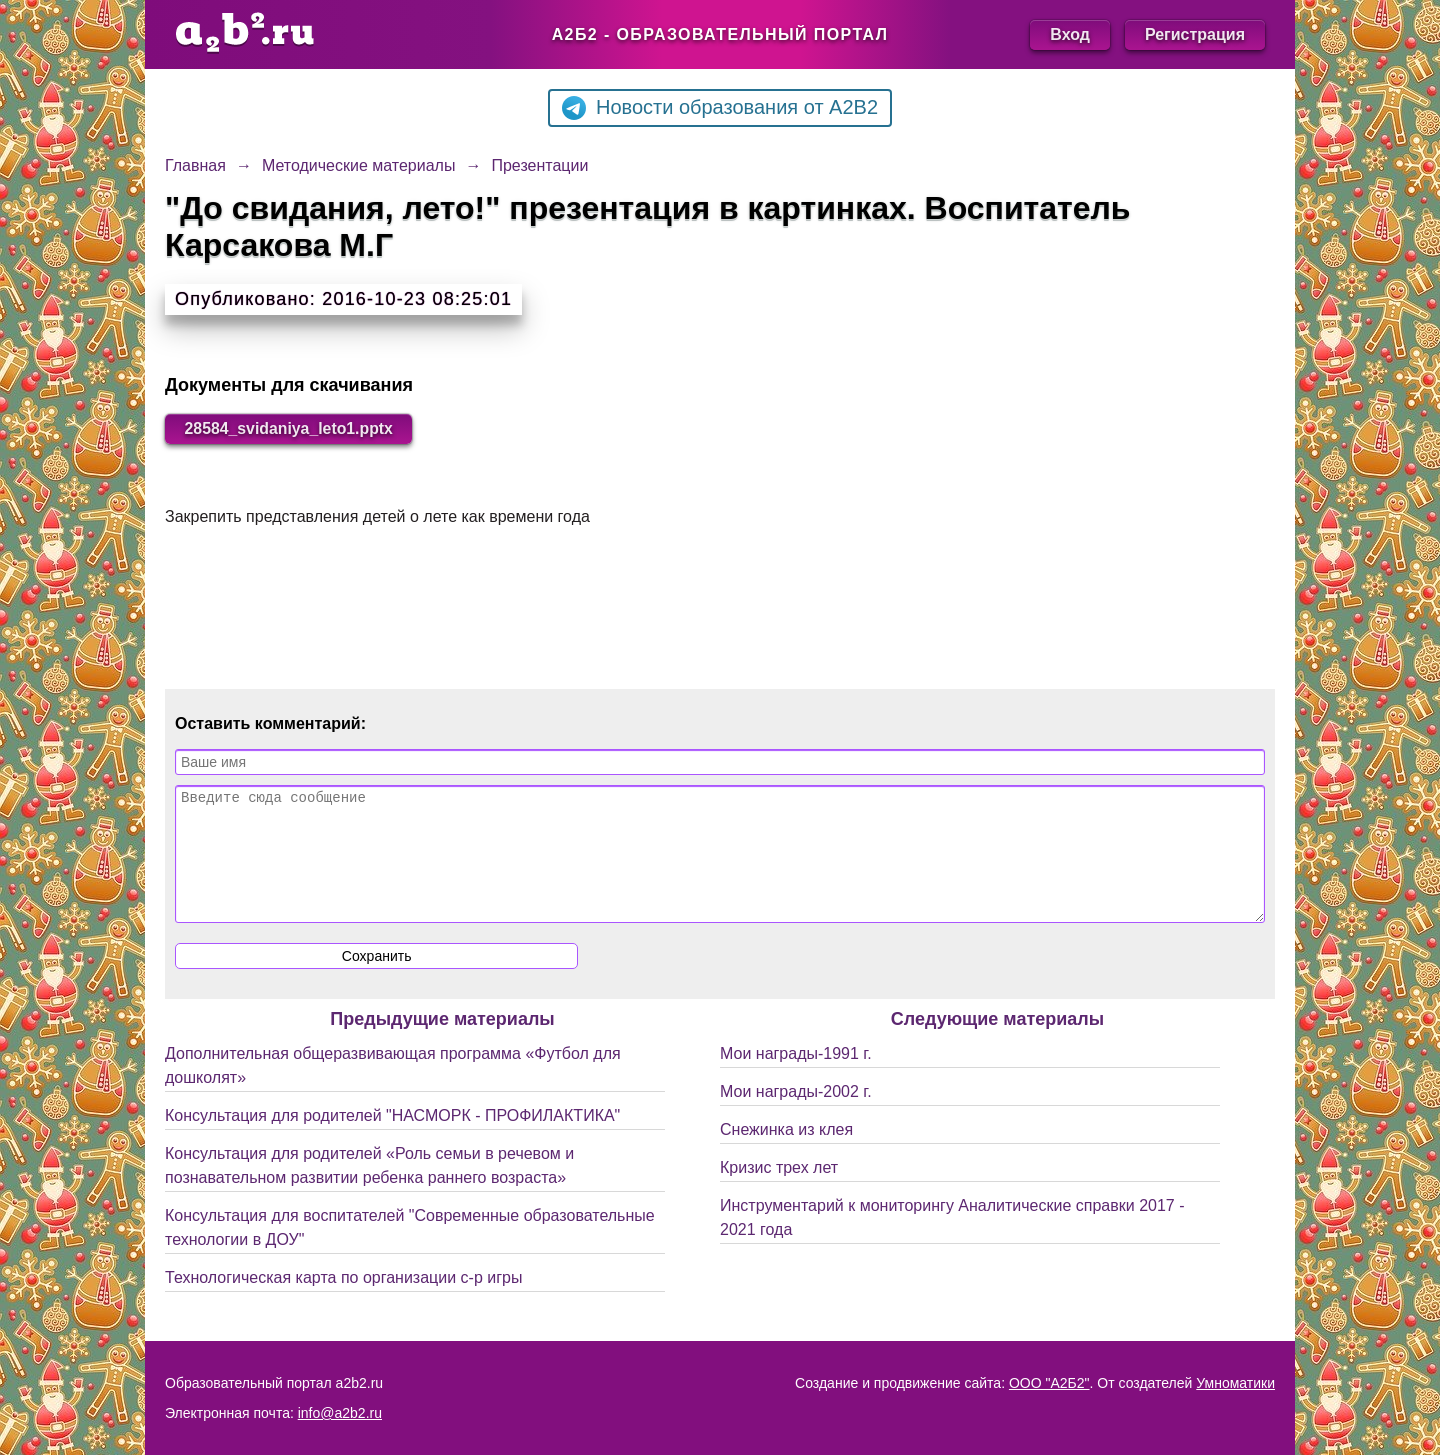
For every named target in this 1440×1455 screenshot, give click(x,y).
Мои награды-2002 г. (796, 1115)
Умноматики (1235, 1383)
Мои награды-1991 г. (796, 1077)
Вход (1070, 34)
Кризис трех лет (779, 1191)
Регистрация (1195, 34)
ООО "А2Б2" (1049, 1383)
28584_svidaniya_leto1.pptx (290, 428)
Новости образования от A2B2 (720, 108)
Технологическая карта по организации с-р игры (343, 1301)
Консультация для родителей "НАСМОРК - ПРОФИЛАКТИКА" (392, 1139)
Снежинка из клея (786, 1153)
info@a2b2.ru (340, 1413)
